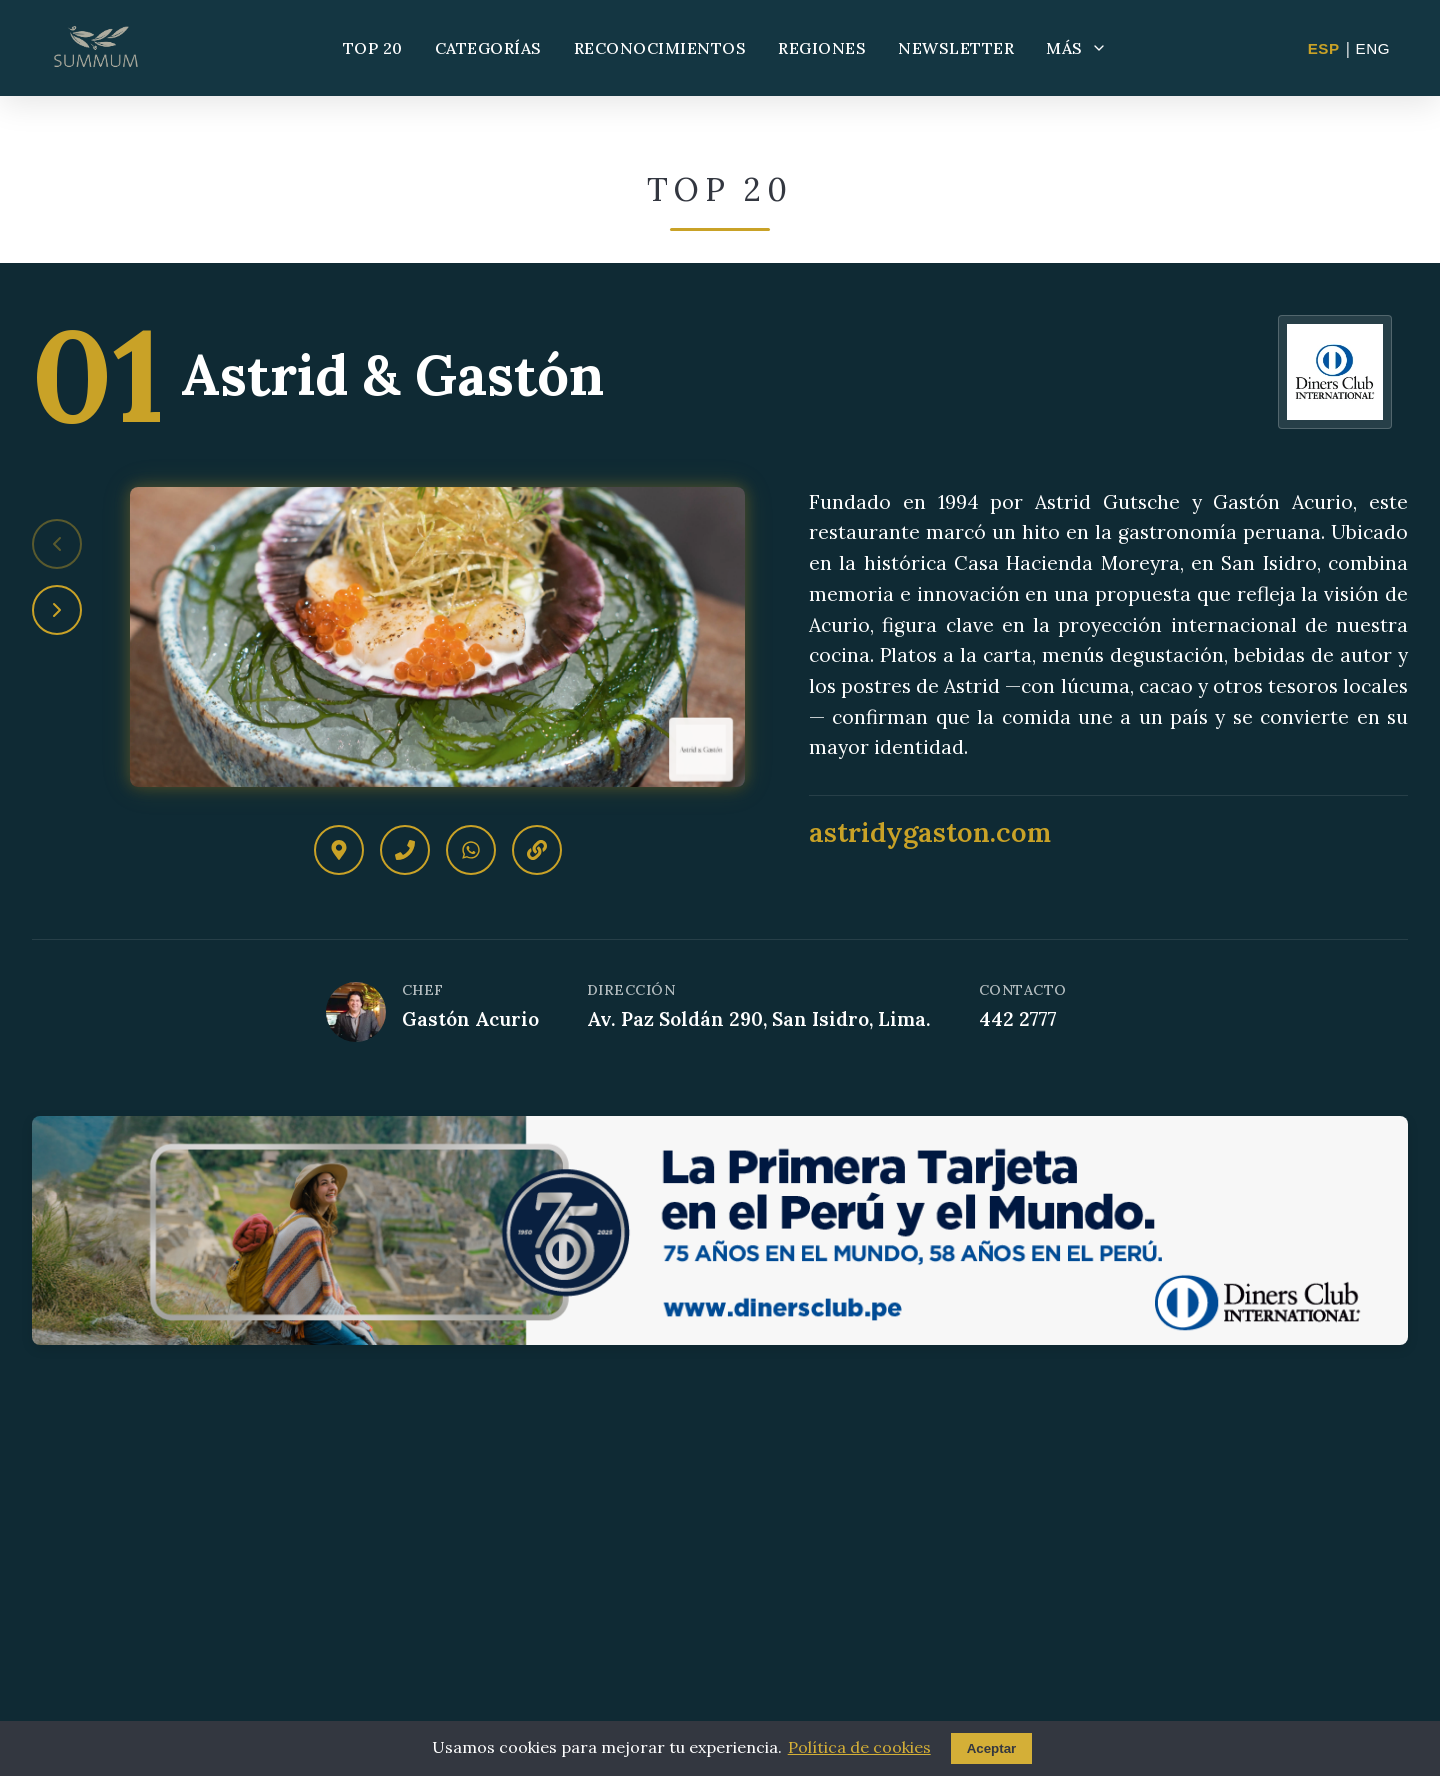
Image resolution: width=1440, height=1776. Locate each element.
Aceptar (992, 1748)
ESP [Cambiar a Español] (1324, 48)
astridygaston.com (930, 832)
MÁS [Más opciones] (1076, 48)
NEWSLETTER (956, 48)
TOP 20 (373, 48)
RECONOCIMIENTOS (660, 48)
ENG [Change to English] (1373, 48)
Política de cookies (859, 1747)
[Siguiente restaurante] (57, 610)
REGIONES (822, 48)
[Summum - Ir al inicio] (96, 48)
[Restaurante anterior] (57, 544)
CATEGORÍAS (488, 48)
